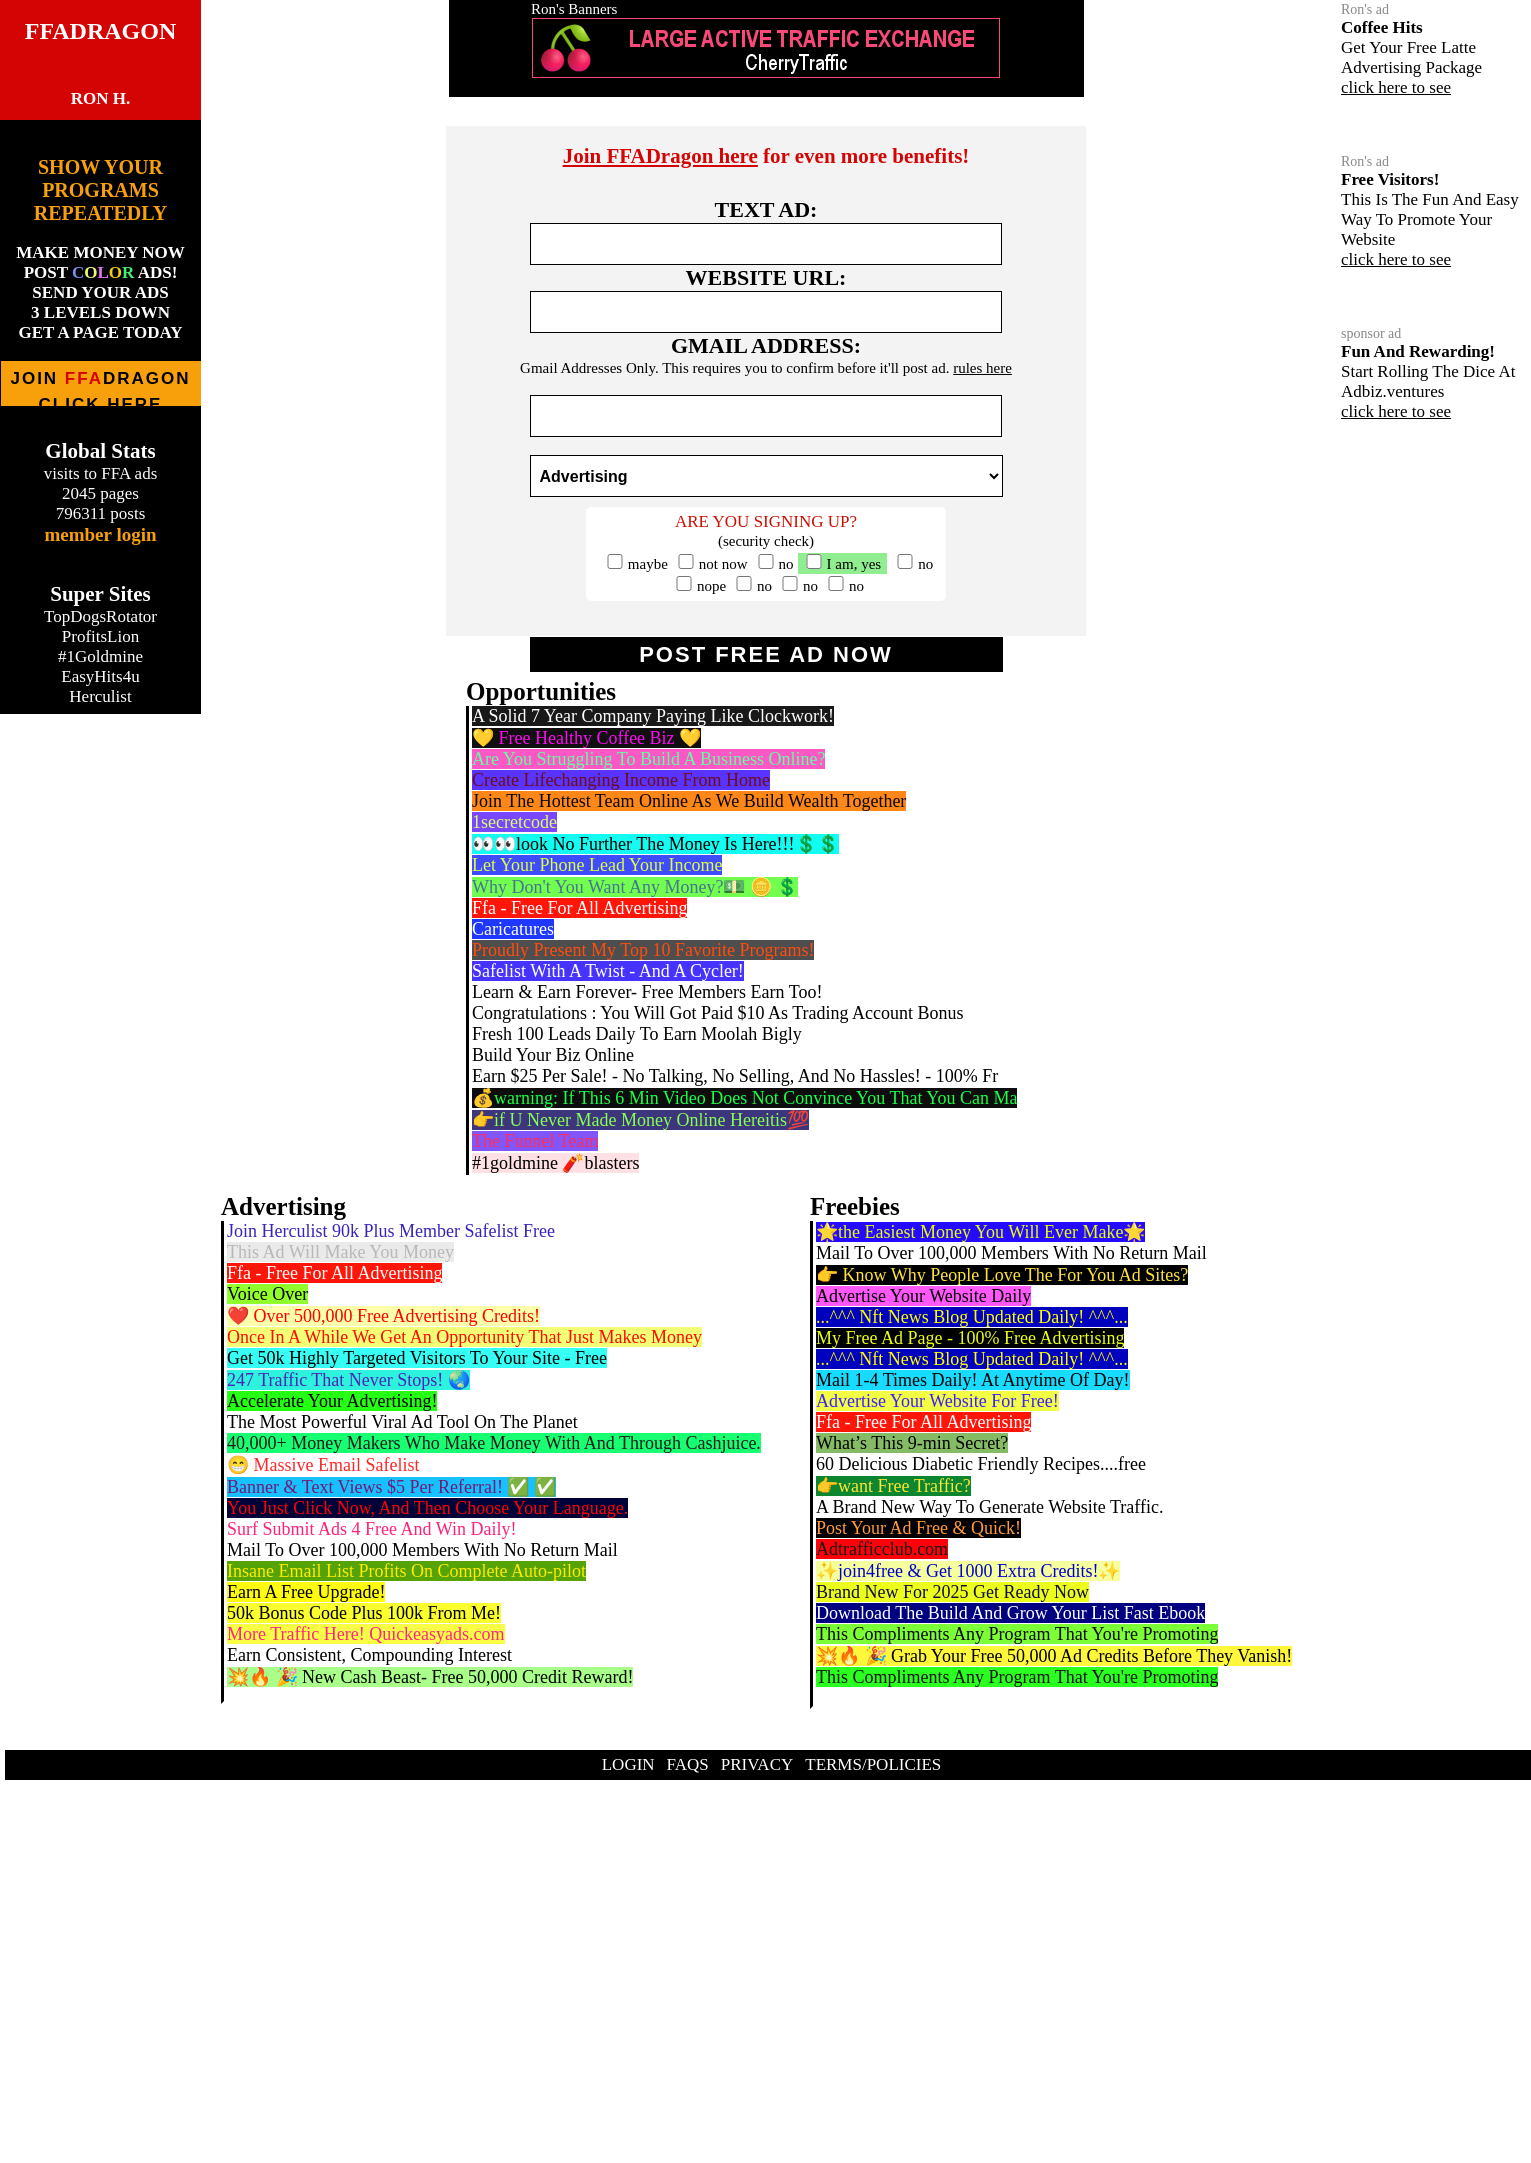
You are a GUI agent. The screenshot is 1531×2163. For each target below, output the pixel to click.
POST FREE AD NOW (766, 654)
